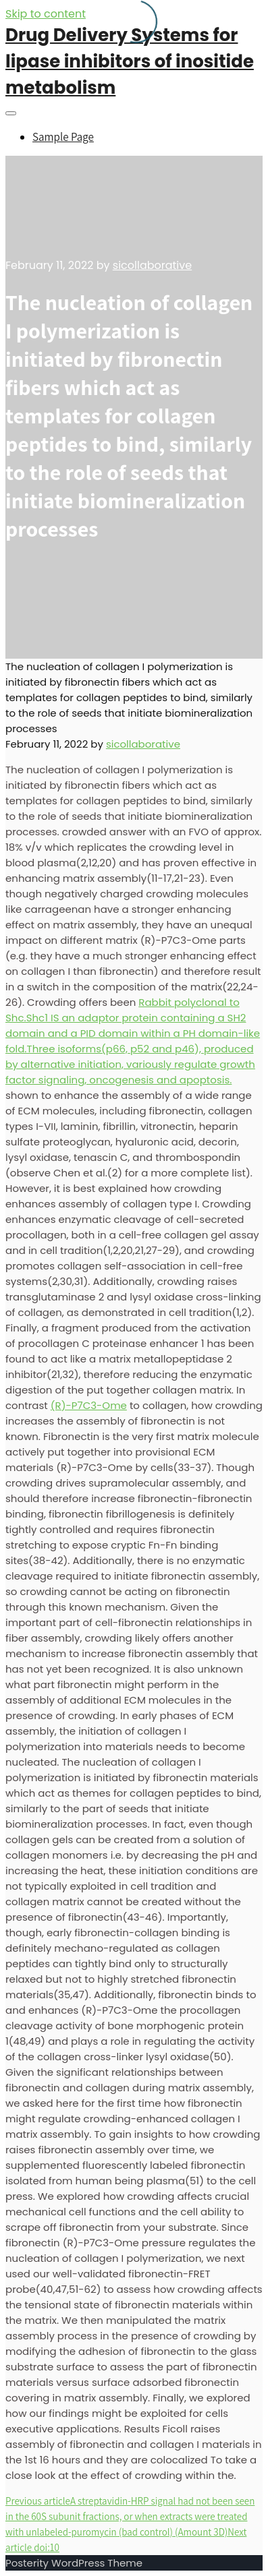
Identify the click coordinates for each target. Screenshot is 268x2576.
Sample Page (63, 136)
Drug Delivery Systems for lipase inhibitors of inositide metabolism (129, 61)
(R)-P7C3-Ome (89, 1405)
